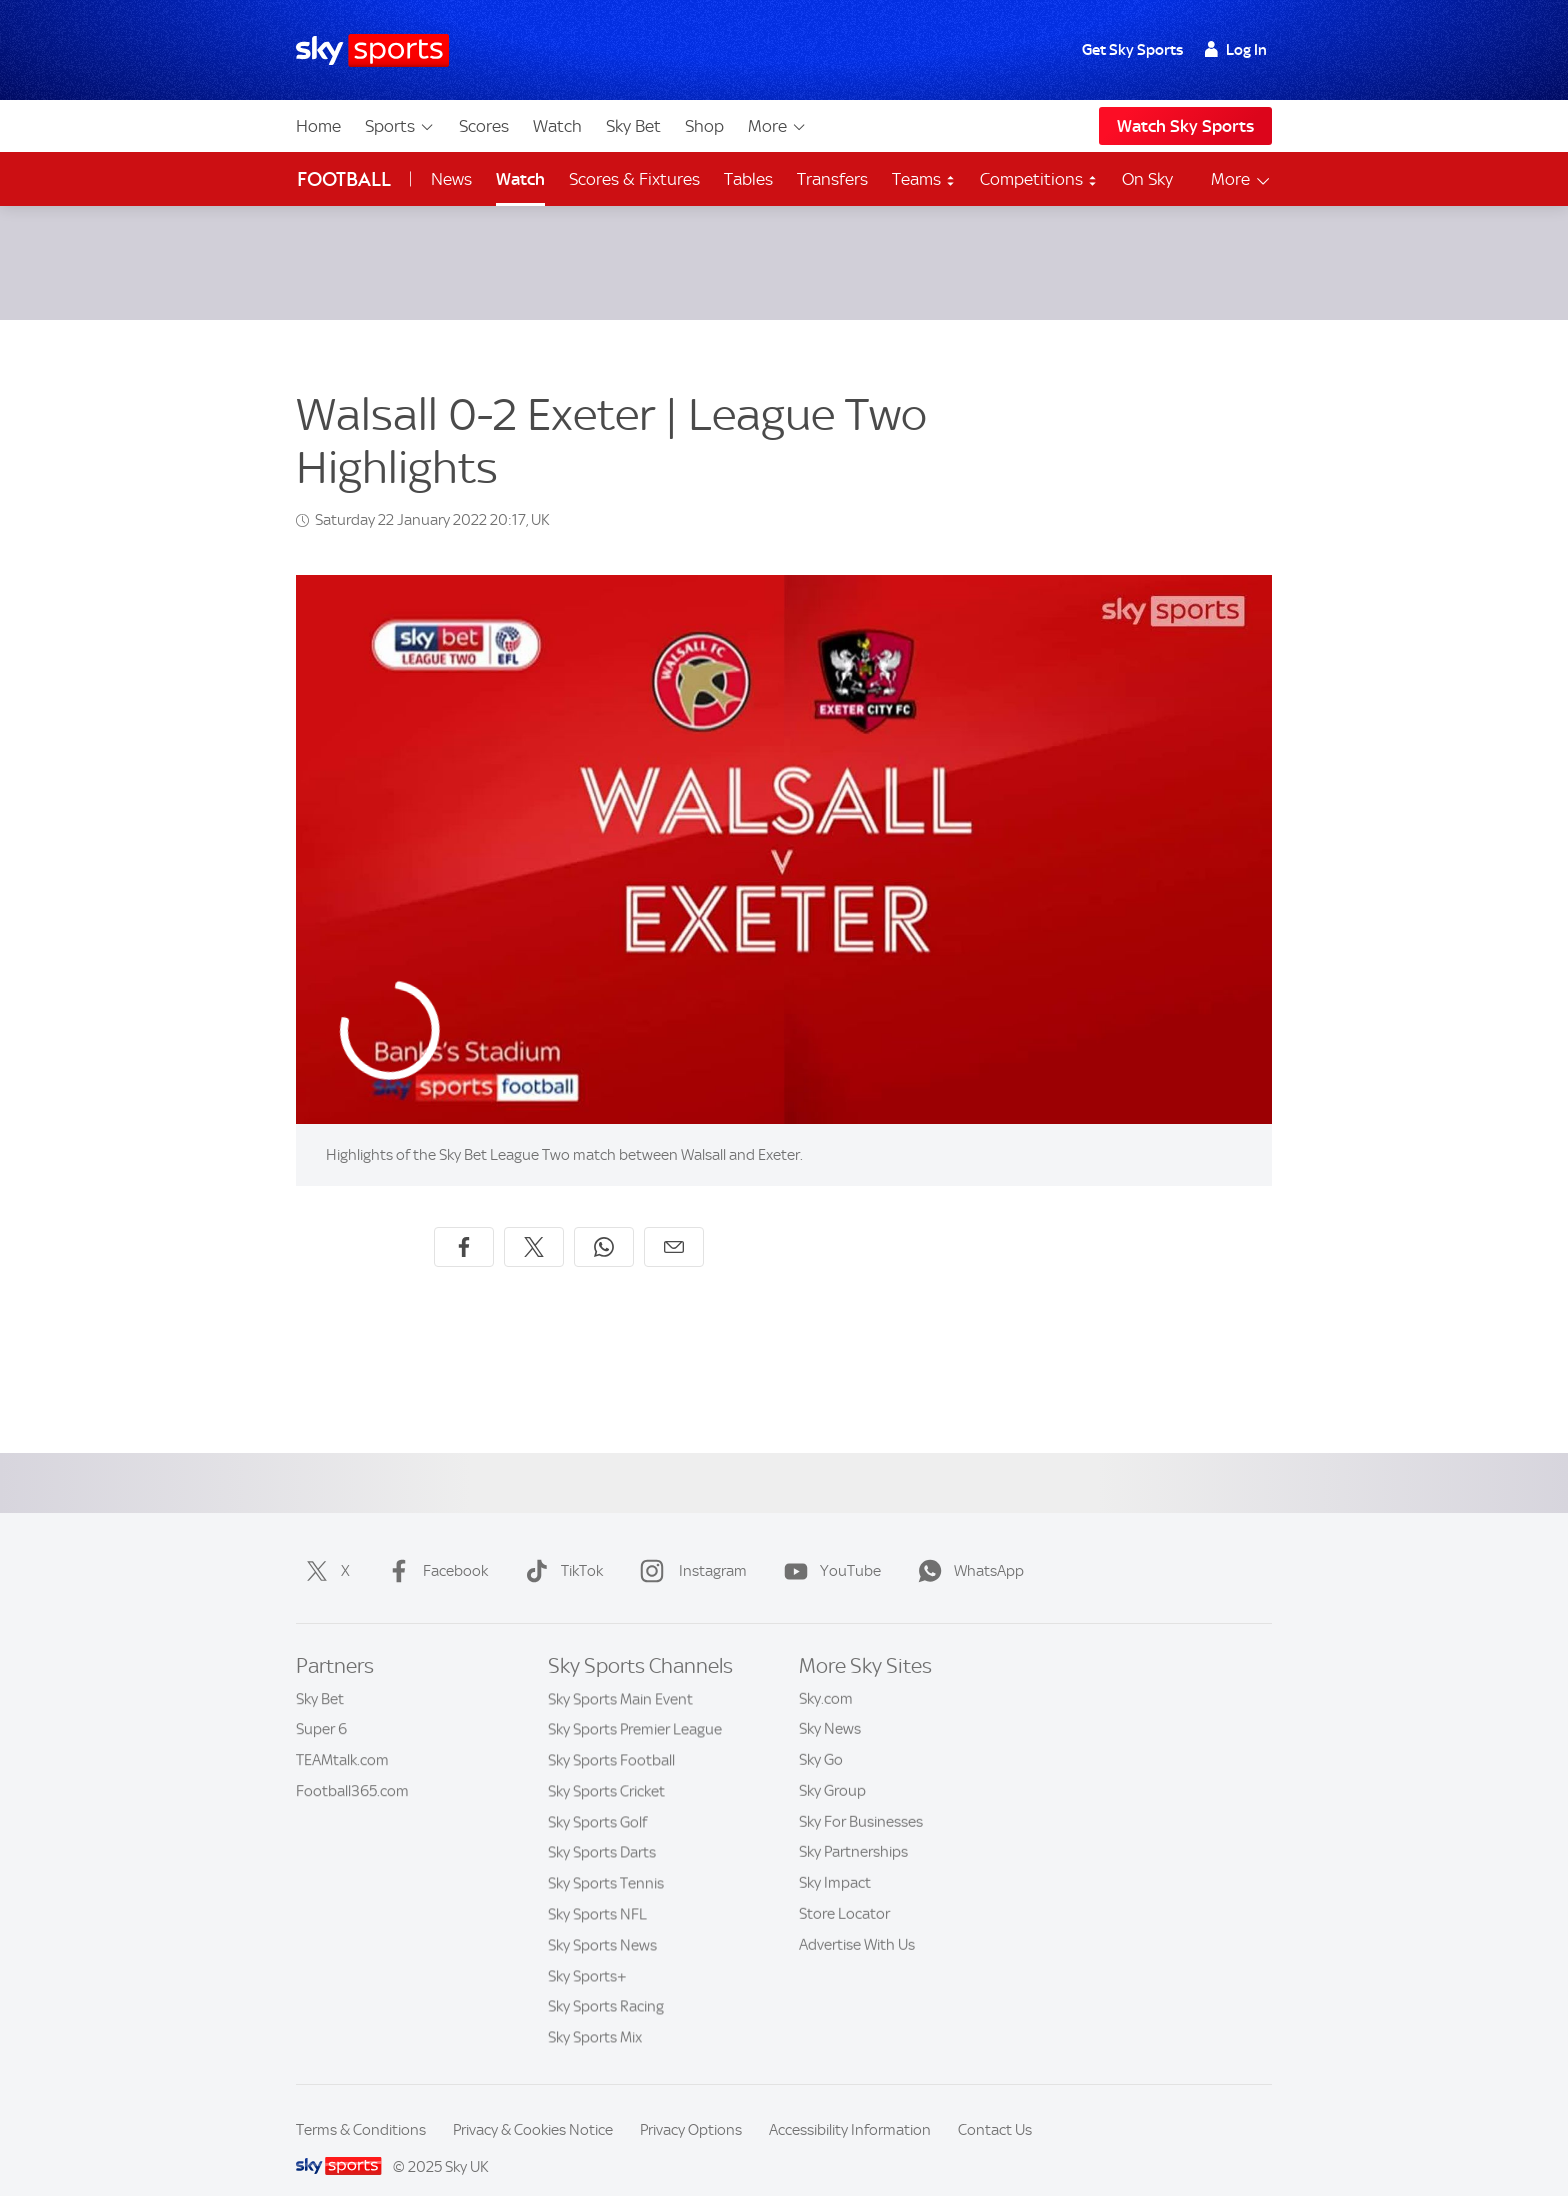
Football (344, 179)
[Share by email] (674, 1223)
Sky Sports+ (587, 1952)
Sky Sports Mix (595, 2013)
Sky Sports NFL (597, 1890)
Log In (1235, 50)
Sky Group (832, 1767)
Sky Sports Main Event (620, 1675)
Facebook (433, 1547)
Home (318, 126)
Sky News (830, 1705)
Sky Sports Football (611, 1736)
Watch (557, 126)
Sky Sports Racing (606, 1982)
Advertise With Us (857, 1921)
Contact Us (995, 2106)
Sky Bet (633, 126)
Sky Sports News (602, 1921)
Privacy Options (691, 2106)
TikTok (560, 1547)
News (451, 179)
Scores (484, 126)
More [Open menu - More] (1241, 179)
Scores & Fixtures (634, 179)
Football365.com (352, 1767)
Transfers (832, 179)
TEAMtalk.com (342, 1736)
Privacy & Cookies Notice (533, 2106)
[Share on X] (534, 1223)
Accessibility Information (850, 2106)
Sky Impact (835, 1859)
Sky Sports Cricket (606, 1767)
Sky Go (821, 1736)
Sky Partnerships (853, 1828)
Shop (704, 126)
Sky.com (826, 1675)
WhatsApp (967, 1547)
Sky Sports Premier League (635, 1705)
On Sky (1147, 179)
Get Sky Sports (1132, 50)
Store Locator (844, 1890)
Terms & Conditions (361, 2106)
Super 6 (321, 1705)
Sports (400, 126)
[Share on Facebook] (464, 1223)
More (777, 126)
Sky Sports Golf (597, 1798)
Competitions (1039, 179)
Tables (748, 179)
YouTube (828, 1547)
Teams (924, 179)
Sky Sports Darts (602, 1828)
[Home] (372, 50)
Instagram (689, 1547)
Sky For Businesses (861, 1798)
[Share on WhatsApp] (604, 1223)
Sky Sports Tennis (606, 1859)
